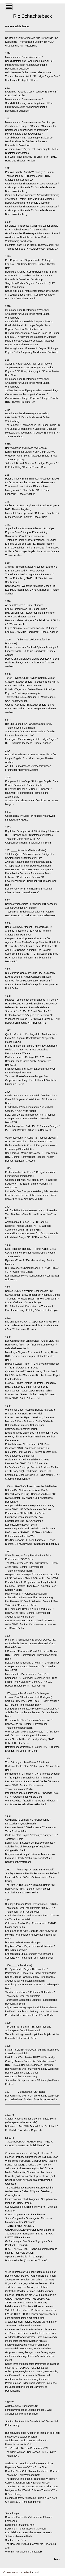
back (57, 2559)
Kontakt (36, 2572)
